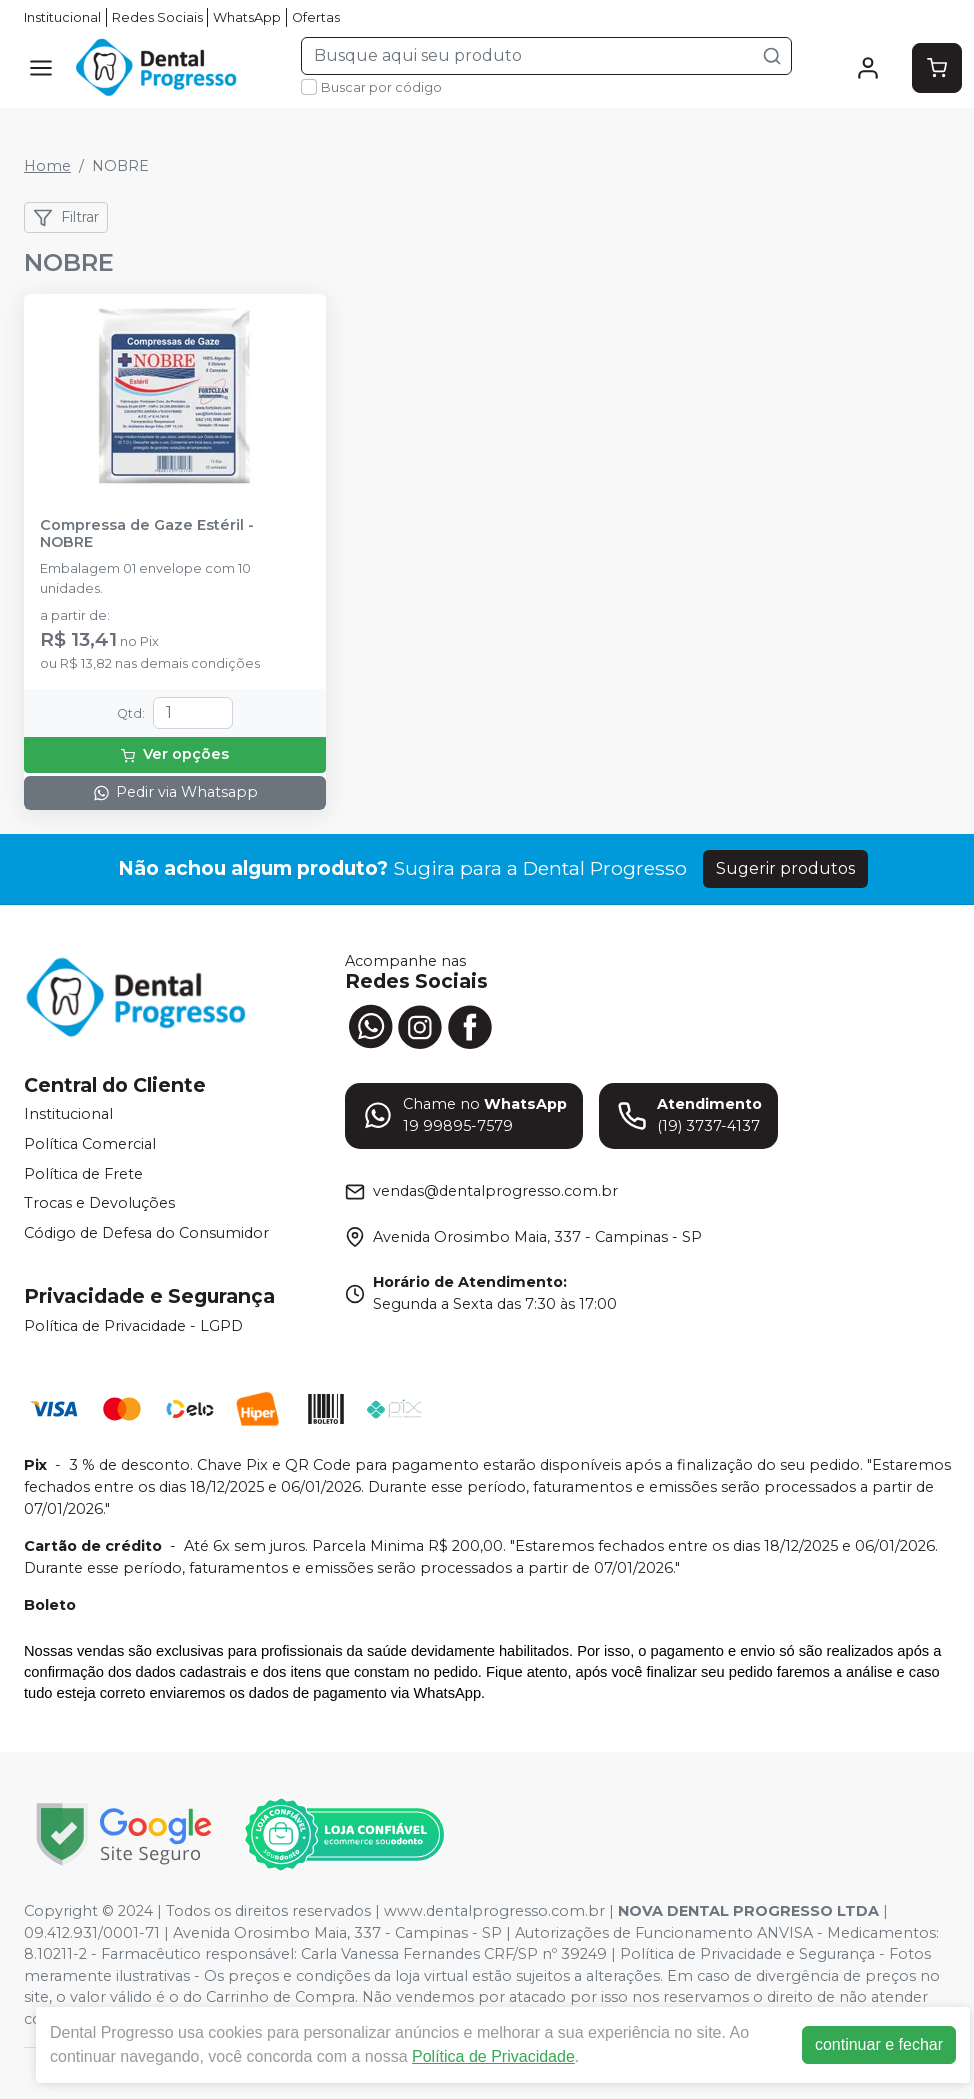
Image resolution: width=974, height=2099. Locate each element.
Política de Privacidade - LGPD (133, 1326)
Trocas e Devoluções (99, 1203)
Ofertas (316, 17)
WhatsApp (247, 17)
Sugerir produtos (785, 868)
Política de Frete (83, 1174)
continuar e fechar (879, 2044)
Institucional (62, 17)
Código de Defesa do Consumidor (146, 1233)
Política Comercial (90, 1144)
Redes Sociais (157, 17)
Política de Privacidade (493, 2056)
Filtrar (66, 218)
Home (47, 166)
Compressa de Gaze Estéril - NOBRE (147, 534)
